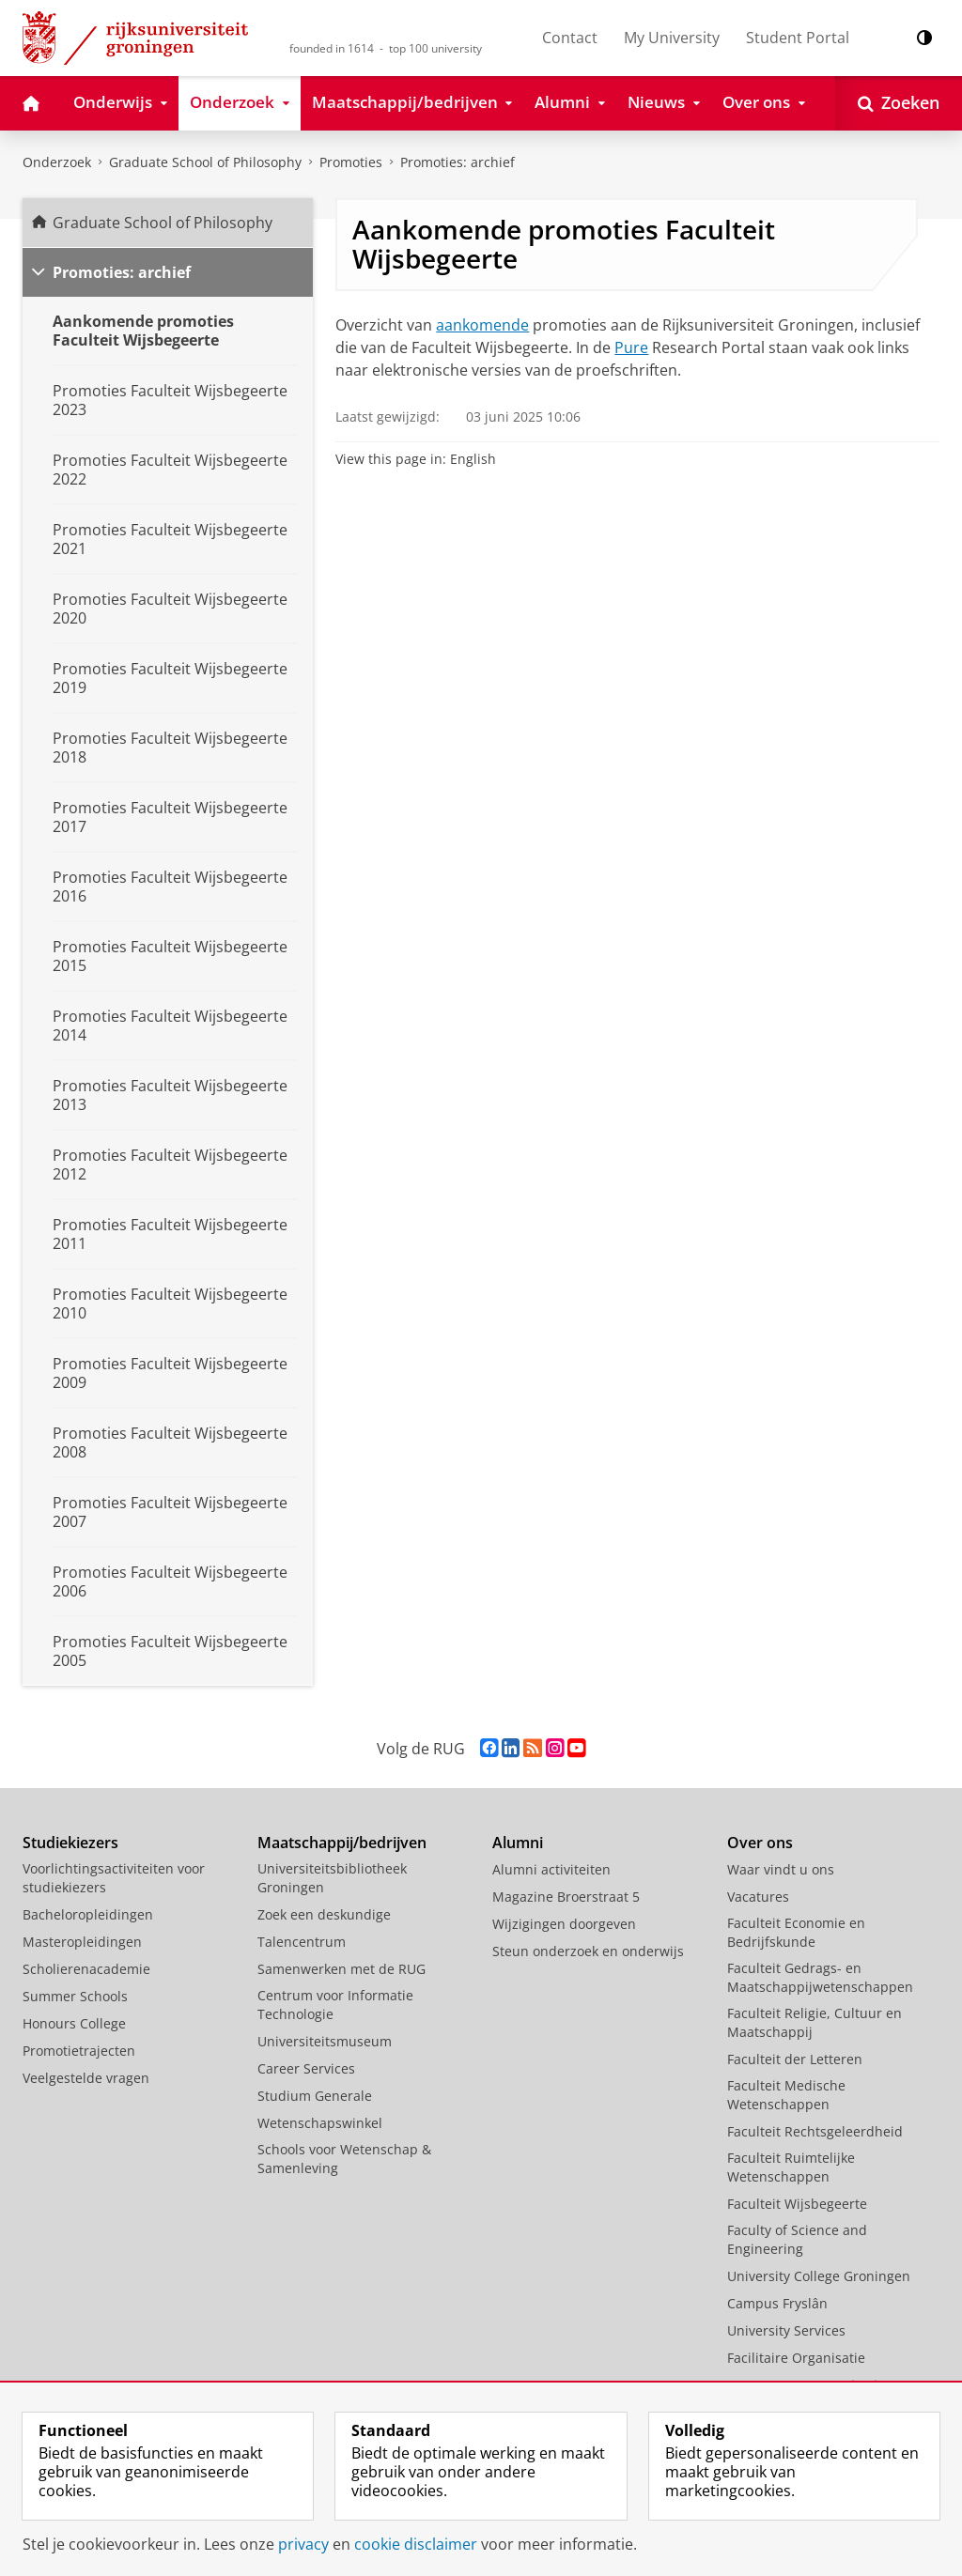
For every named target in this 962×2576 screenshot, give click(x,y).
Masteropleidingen (82, 1942)
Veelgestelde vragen (86, 2078)
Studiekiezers (70, 1842)
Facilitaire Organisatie (796, 2358)
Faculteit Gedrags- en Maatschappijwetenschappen (820, 1977)
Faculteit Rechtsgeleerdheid (815, 2131)
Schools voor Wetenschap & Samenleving (344, 2158)
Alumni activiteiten (551, 1869)
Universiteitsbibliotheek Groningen (332, 1877)
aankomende (482, 325)
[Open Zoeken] (898, 103)
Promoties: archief (457, 162)
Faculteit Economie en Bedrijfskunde (796, 1932)
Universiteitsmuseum (324, 2041)
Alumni (517, 1842)
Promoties (350, 162)
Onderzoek (57, 162)
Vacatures (758, 1896)
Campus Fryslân (777, 2303)
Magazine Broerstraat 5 (566, 1896)
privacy (303, 2544)
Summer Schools (75, 1996)
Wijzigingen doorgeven (564, 1924)
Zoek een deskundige (324, 1914)
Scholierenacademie (86, 1969)
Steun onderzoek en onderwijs (588, 1951)
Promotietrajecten (79, 2050)
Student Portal (797, 37)
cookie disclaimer (415, 2544)
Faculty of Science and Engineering (797, 2239)
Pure (631, 347)
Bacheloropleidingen (88, 1914)
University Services (786, 2330)
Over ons (760, 1842)
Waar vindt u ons (780, 1869)
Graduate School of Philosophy (162, 222)
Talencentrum (301, 1942)
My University (672, 37)
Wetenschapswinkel (319, 2123)
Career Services (306, 2068)
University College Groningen (818, 2276)
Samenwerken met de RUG (341, 1969)
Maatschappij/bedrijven (342, 1842)
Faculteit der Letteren (794, 2059)
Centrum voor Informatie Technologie (335, 2004)
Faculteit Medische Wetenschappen (786, 2094)
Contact (569, 37)
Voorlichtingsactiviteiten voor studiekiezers (114, 1877)
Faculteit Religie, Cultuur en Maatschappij (814, 2022)
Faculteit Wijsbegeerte (797, 2204)
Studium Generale (314, 2096)
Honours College (74, 2023)
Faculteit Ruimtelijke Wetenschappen (791, 2167)
